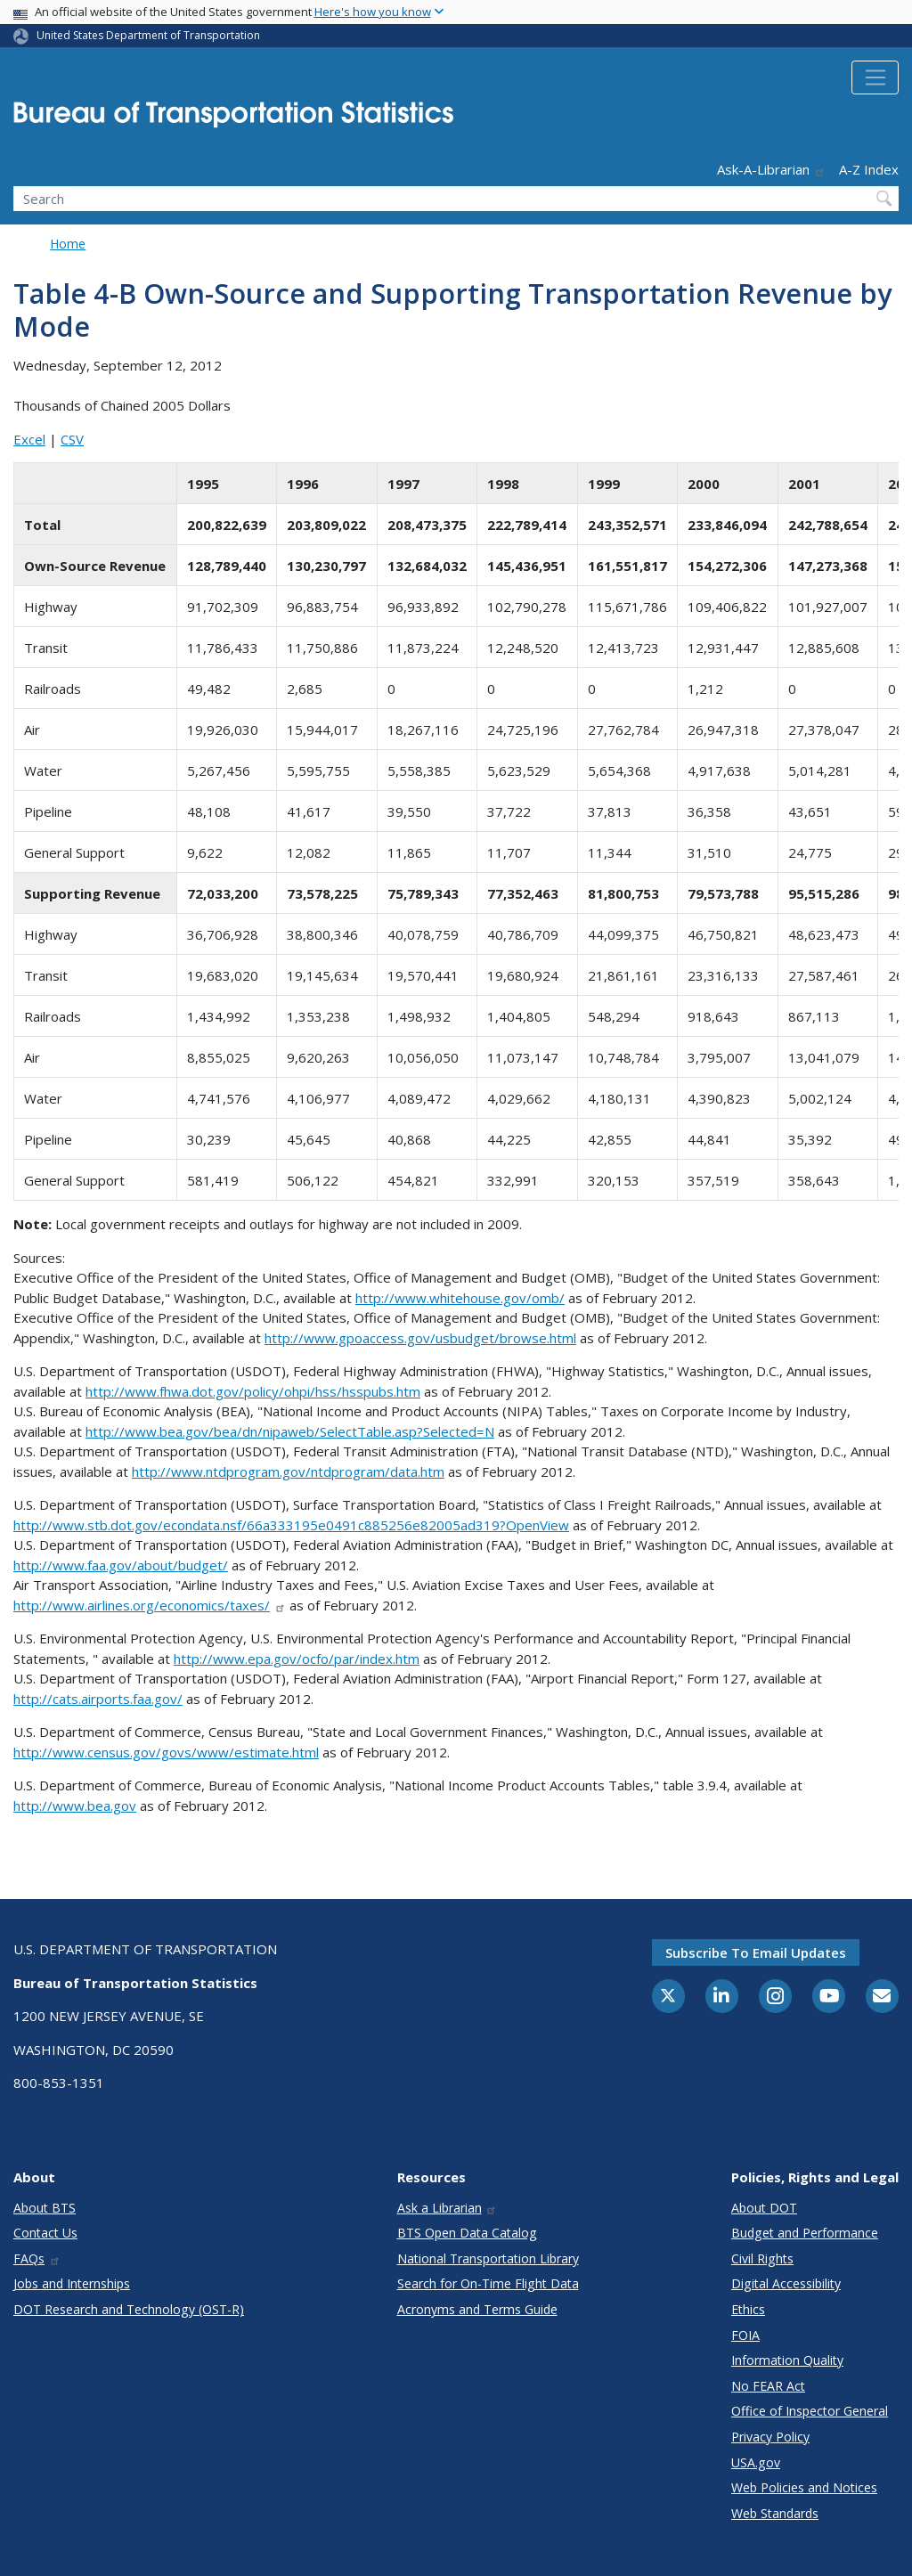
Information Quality (787, 2360)
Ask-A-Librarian (771, 169)
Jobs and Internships (71, 2283)
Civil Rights (762, 2258)
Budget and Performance (804, 2232)
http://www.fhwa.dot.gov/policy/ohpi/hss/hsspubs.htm (253, 1391)
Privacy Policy (770, 2436)
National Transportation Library (488, 2258)
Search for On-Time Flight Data (488, 2283)
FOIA (745, 2335)
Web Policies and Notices (804, 2487)
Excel (29, 439)
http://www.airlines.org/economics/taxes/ (149, 1605)
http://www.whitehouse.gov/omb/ (460, 1298)
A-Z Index (869, 169)
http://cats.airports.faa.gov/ (98, 1699)
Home (68, 243)
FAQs (37, 2258)
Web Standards (774, 2513)
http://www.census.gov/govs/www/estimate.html (166, 1752)
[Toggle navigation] (875, 77)
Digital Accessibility (786, 2283)
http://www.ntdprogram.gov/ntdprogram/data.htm (288, 1471)
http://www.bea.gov (74, 1805)
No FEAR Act (768, 2385)
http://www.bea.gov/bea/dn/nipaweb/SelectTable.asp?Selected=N (290, 1431)
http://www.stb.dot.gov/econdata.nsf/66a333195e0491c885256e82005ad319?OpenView (291, 1525)
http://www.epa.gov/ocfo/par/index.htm (296, 1658)
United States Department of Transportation (148, 35)
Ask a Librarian (447, 2207)
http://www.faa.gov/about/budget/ (120, 1565)
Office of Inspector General (809, 2410)
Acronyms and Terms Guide (477, 2309)
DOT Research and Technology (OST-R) (128, 2309)
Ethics (748, 2309)
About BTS (44, 2207)
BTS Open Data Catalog (467, 2232)
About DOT (764, 2207)
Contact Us (45, 2232)
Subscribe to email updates (755, 1952)
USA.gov (755, 2462)
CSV (72, 439)
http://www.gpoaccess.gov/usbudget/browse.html (420, 1338)
